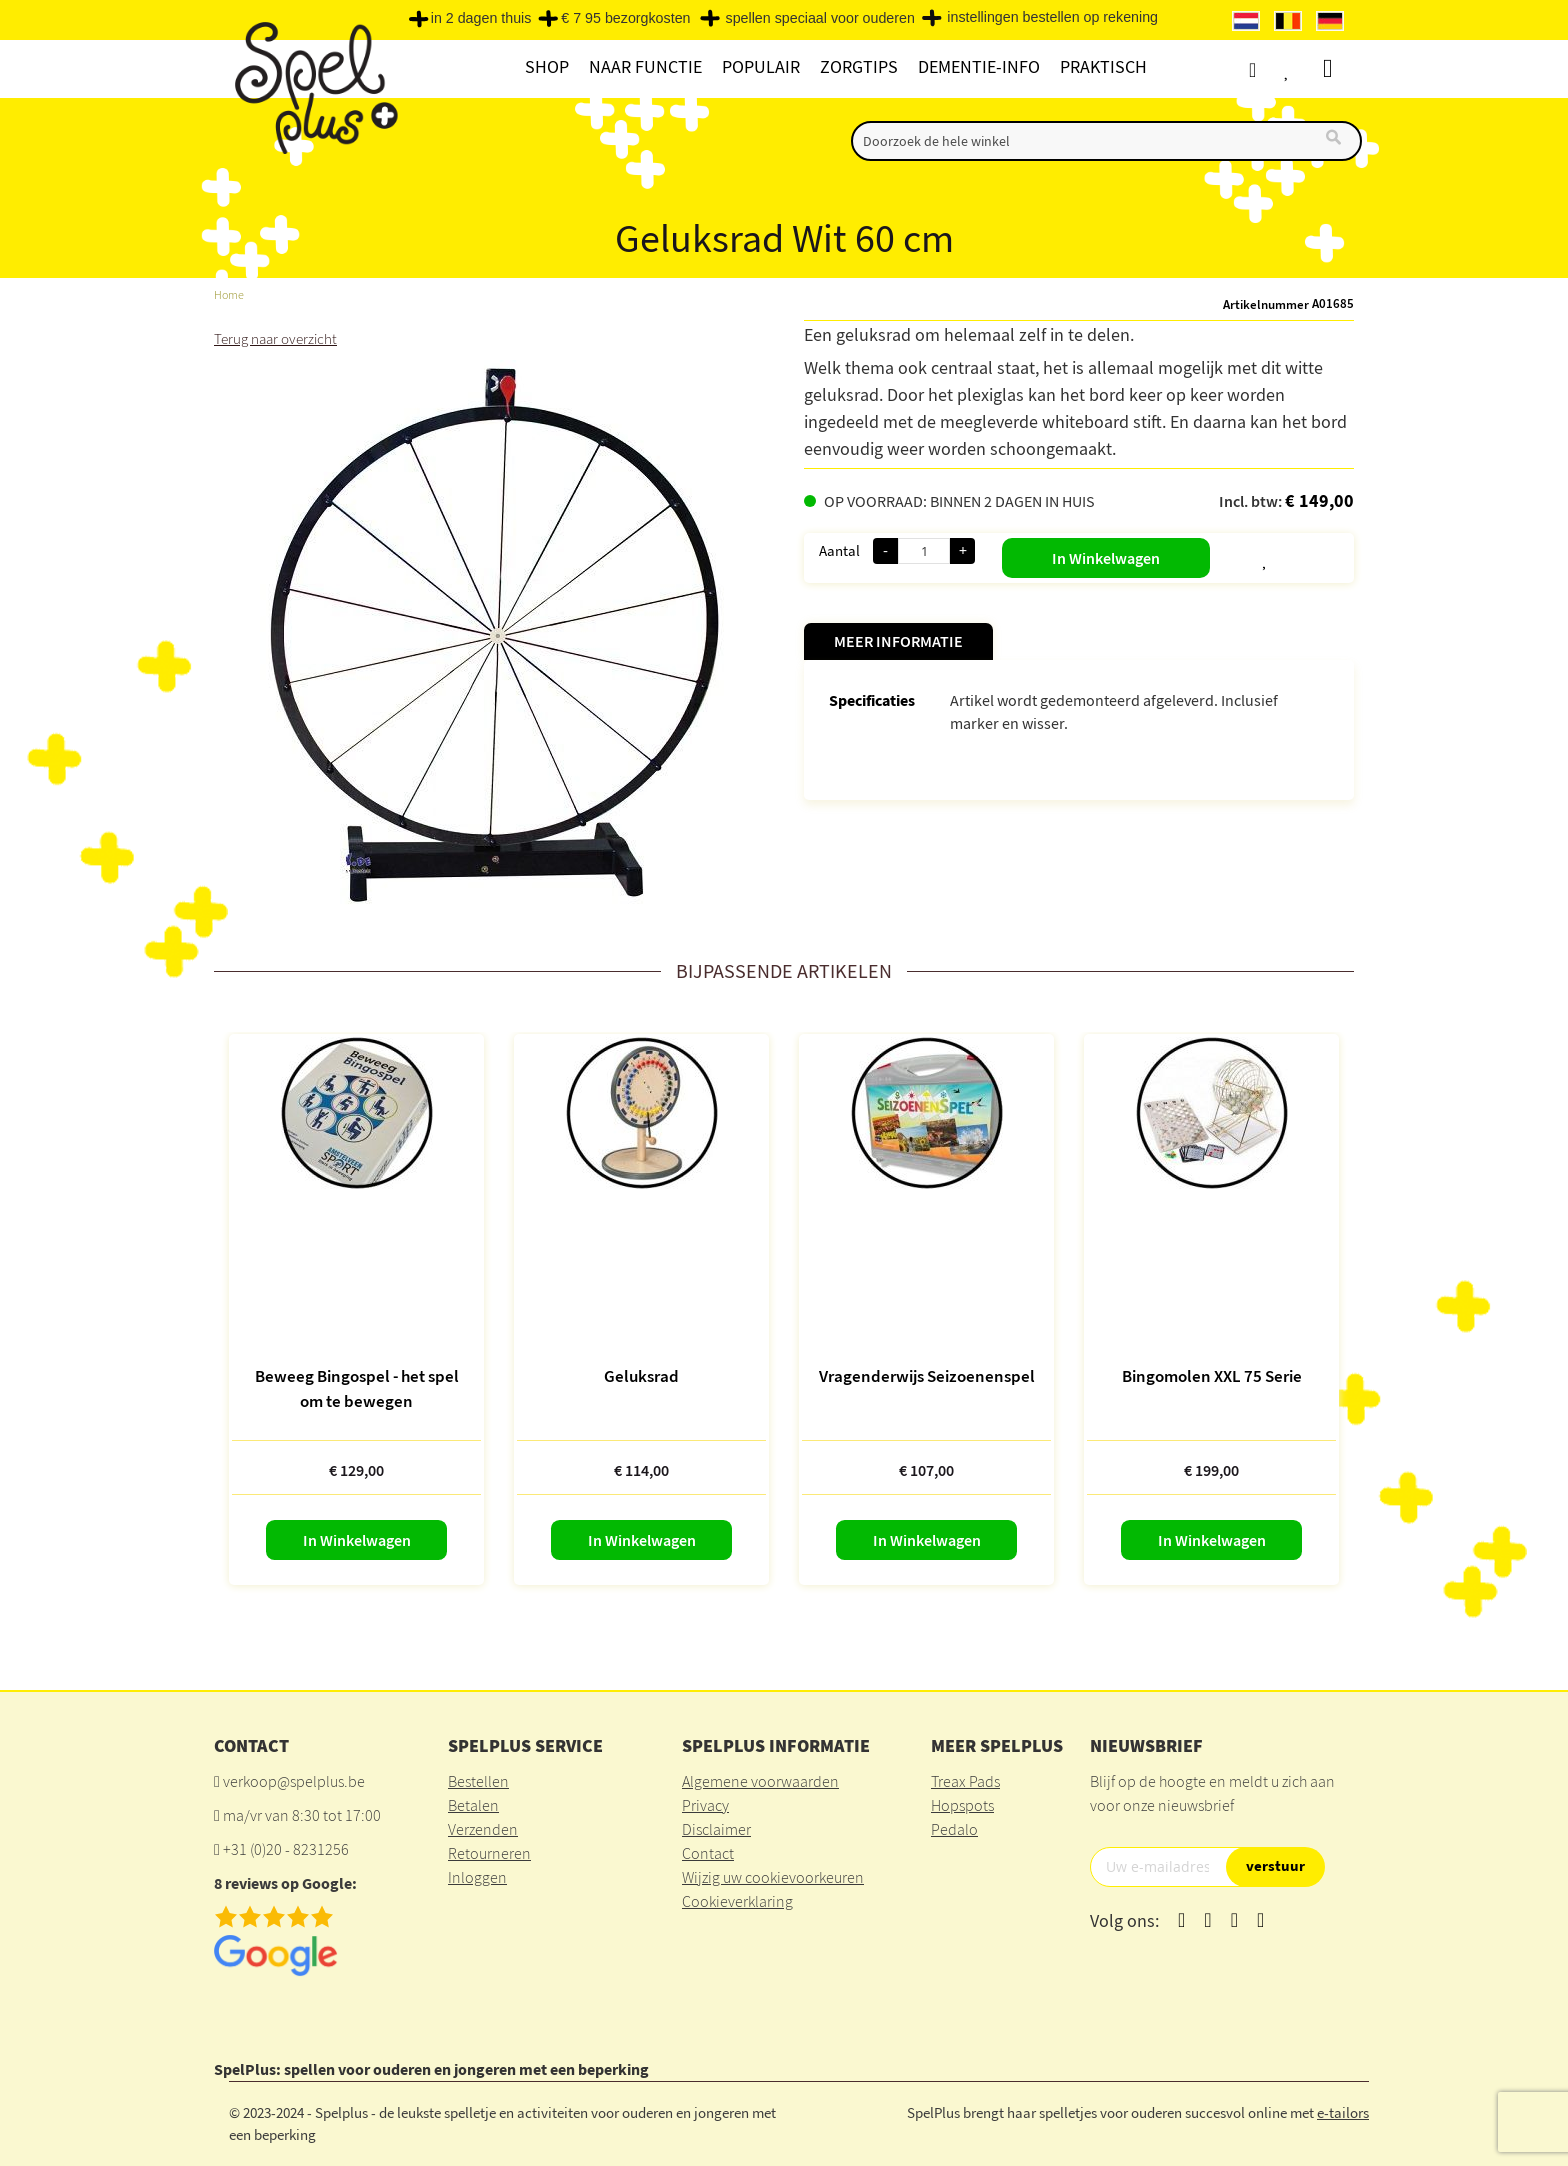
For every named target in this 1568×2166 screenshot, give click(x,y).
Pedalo (954, 1828)
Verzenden (483, 1828)
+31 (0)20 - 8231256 (286, 1848)
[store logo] (313, 91)
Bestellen (478, 1780)
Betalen (473, 1804)
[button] (1216, 554)
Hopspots (962, 1804)
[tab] (898, 641)
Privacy (705, 1804)
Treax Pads (965, 1780)
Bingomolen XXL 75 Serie (1212, 1375)
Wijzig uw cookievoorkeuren (773, 1876)
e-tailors (1343, 2111)
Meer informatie (898, 641)
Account (1263, 69)
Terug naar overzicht (279, 338)
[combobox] (1106, 141)
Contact (708, 1852)
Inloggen (477, 1876)
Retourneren (489, 1852)
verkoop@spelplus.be (294, 1780)
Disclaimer (716, 1828)
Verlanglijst (1301, 69)
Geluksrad (641, 1375)
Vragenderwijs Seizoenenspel (927, 1375)
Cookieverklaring (737, 1900)
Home (229, 294)
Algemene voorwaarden (760, 1780)
